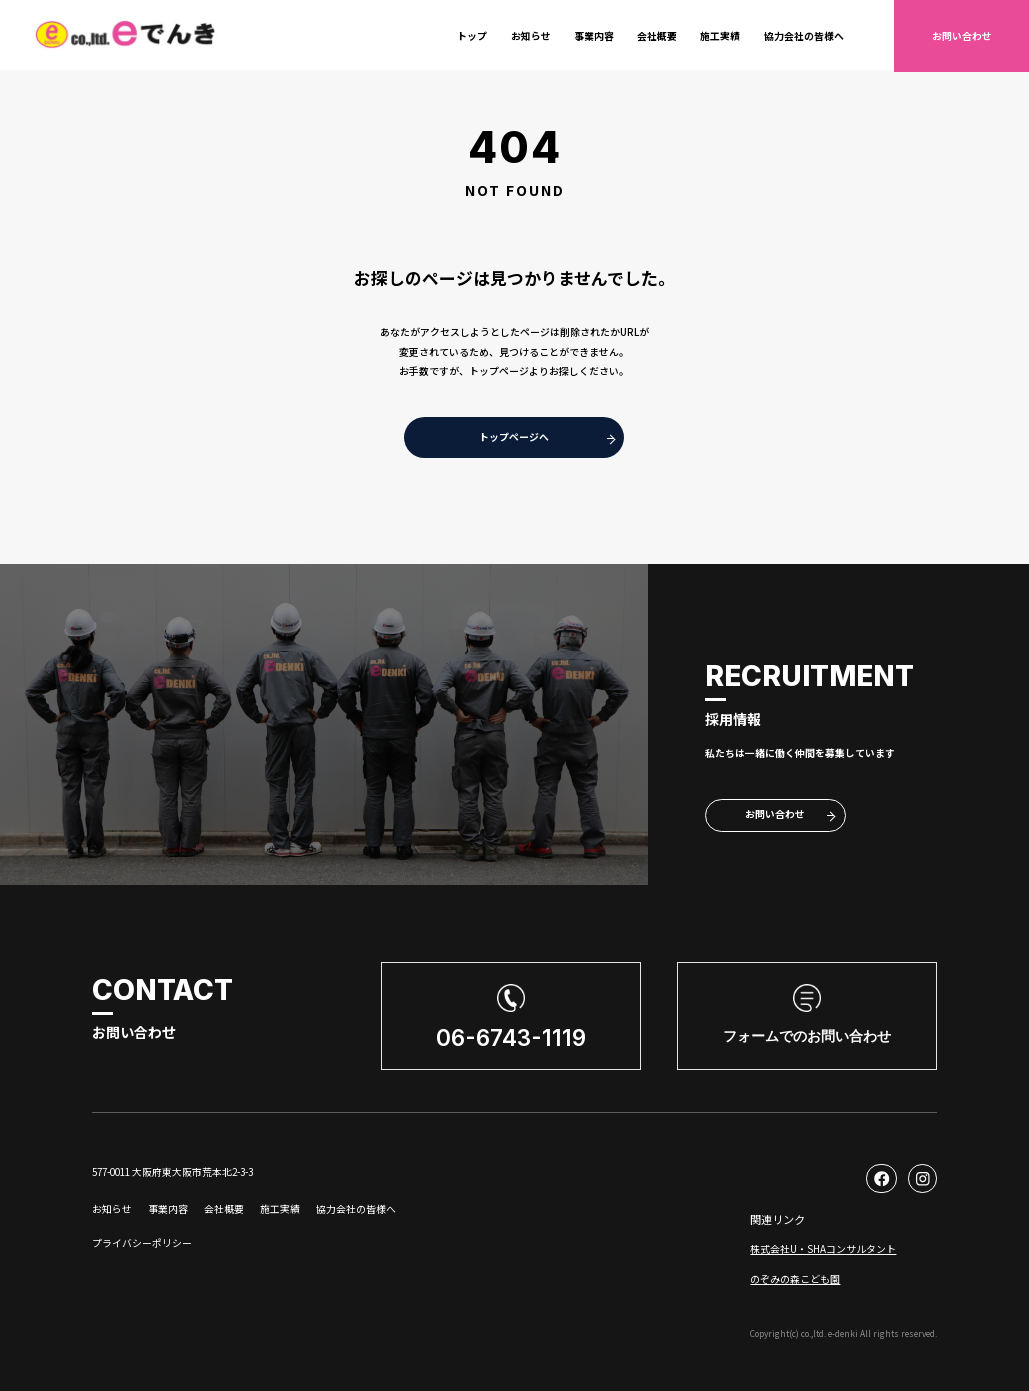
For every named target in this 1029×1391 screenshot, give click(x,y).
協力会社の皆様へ (804, 36)
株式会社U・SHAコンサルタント (823, 1249)
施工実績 (720, 36)
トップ (472, 36)
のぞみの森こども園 (795, 1279)
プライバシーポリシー (142, 1243)
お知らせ (531, 36)
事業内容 (594, 36)
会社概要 (657, 36)
